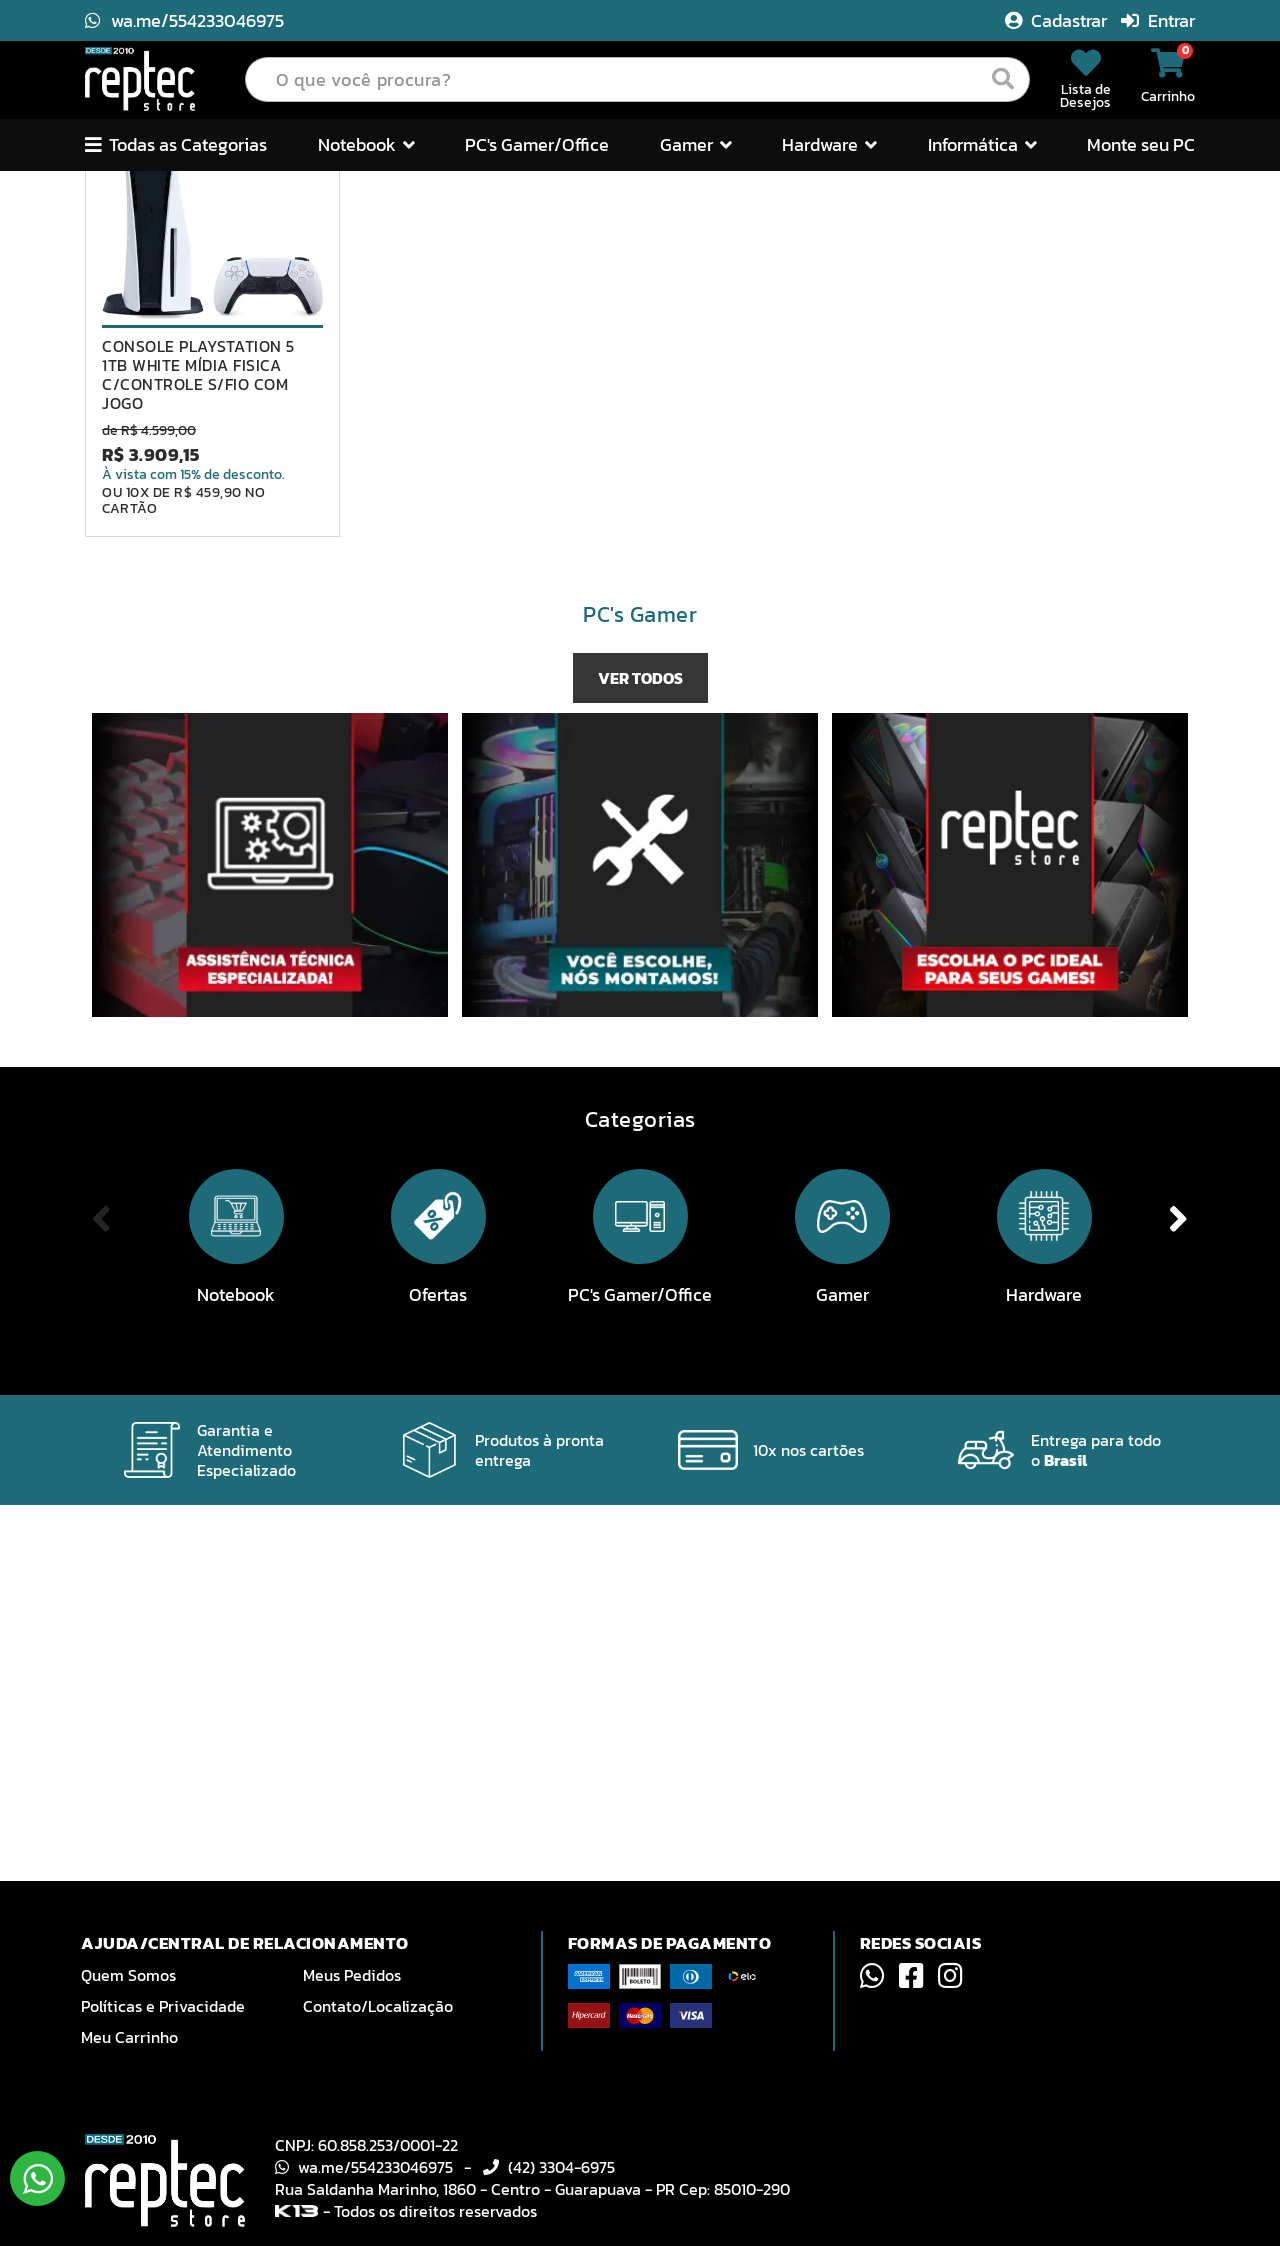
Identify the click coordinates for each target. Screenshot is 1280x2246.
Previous (64, 359)
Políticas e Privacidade (163, 2006)
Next (1216, 359)
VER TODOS (640, 1055)
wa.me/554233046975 (184, 20)
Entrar (1158, 20)
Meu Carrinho (129, 2037)
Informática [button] (982, 144)
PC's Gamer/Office (537, 144)
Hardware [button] (829, 144)
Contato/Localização (378, 2006)
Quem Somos (128, 1975)
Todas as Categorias (176, 144)
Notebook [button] (366, 144)
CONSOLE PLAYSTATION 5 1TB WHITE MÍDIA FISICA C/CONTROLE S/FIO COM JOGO (198, 751)
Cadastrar (1058, 20)
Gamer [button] (696, 144)
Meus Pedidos (352, 1975)
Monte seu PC (1141, 144)
